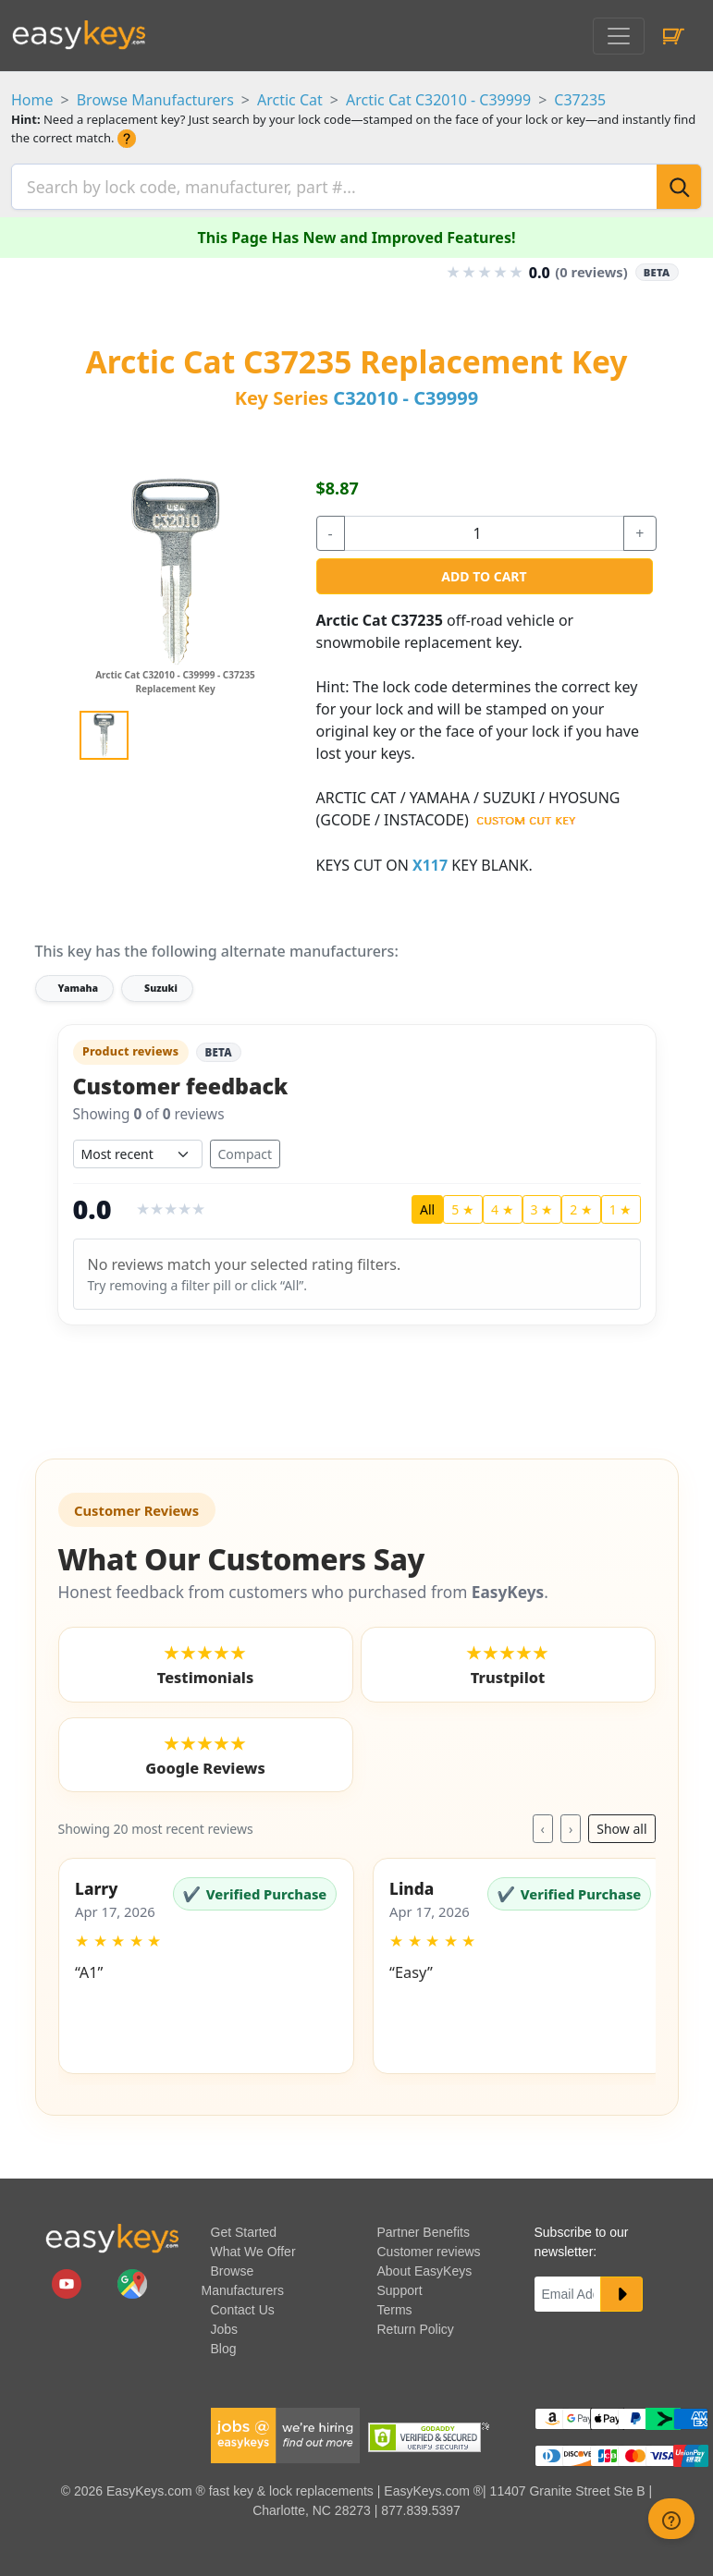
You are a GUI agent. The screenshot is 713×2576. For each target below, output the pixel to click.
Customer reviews (429, 2247)
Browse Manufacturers (155, 100)
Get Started (244, 2228)
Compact (245, 1150)
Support (400, 2286)
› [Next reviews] (570, 1825)
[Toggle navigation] (619, 36)
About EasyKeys (425, 2267)
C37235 (580, 100)
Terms (394, 2306)
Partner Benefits (423, 2228)
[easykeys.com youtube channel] (68, 2278)
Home (32, 100)
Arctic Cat (290, 100)
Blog (224, 2345)
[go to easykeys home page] (111, 2234)
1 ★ (621, 1206)
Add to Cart (483, 571)
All (427, 1206)
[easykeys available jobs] (286, 2430)
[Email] (568, 2290)
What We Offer (253, 2247)
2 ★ (581, 1206)
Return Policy (415, 2325)
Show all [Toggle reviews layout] (621, 1825)
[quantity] (484, 527)
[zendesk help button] (671, 2518)
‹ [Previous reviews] (543, 1825)
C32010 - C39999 (405, 392)
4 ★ (502, 1206)
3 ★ (542, 1206)
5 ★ (462, 1206)
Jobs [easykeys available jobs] (225, 2325)
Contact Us (243, 2306)
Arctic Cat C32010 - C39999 (438, 100)
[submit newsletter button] (621, 2290)
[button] (206, 1962)
